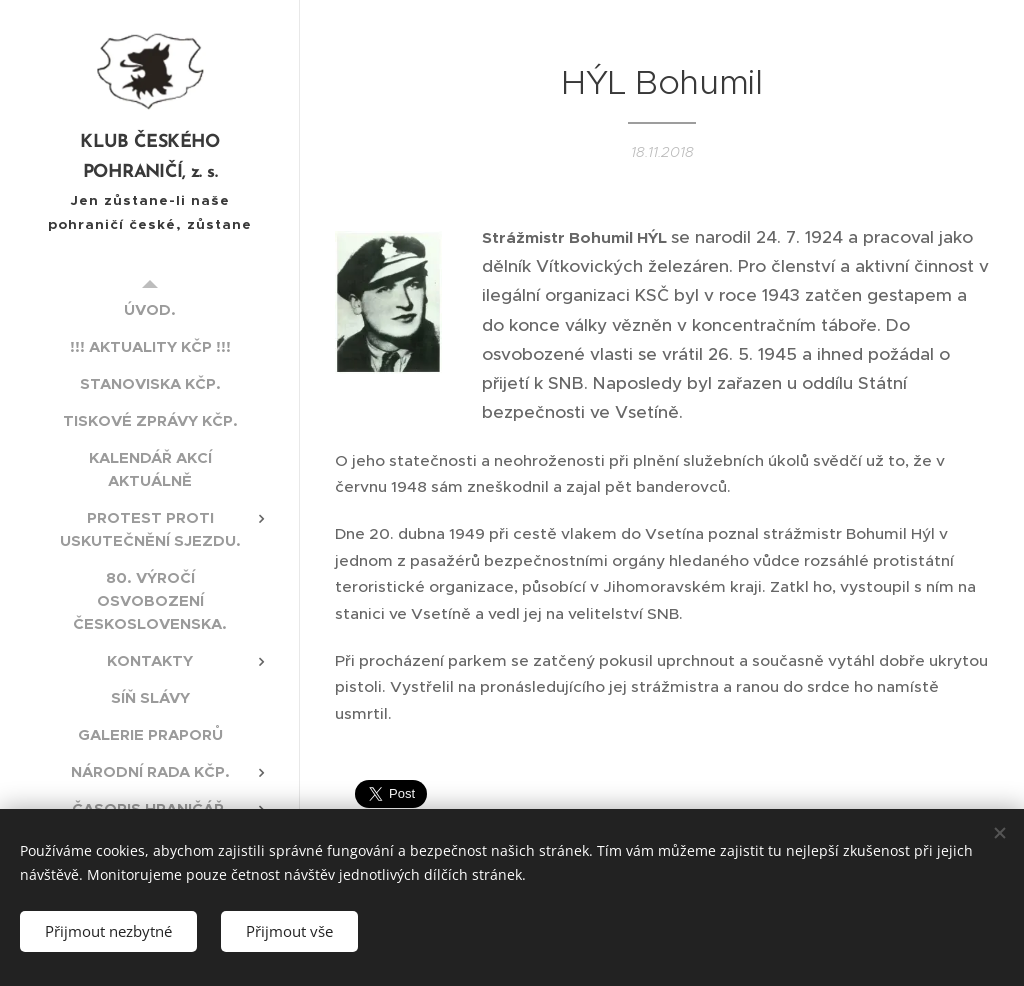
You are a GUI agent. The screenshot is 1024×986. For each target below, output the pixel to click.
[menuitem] (150, 309)
